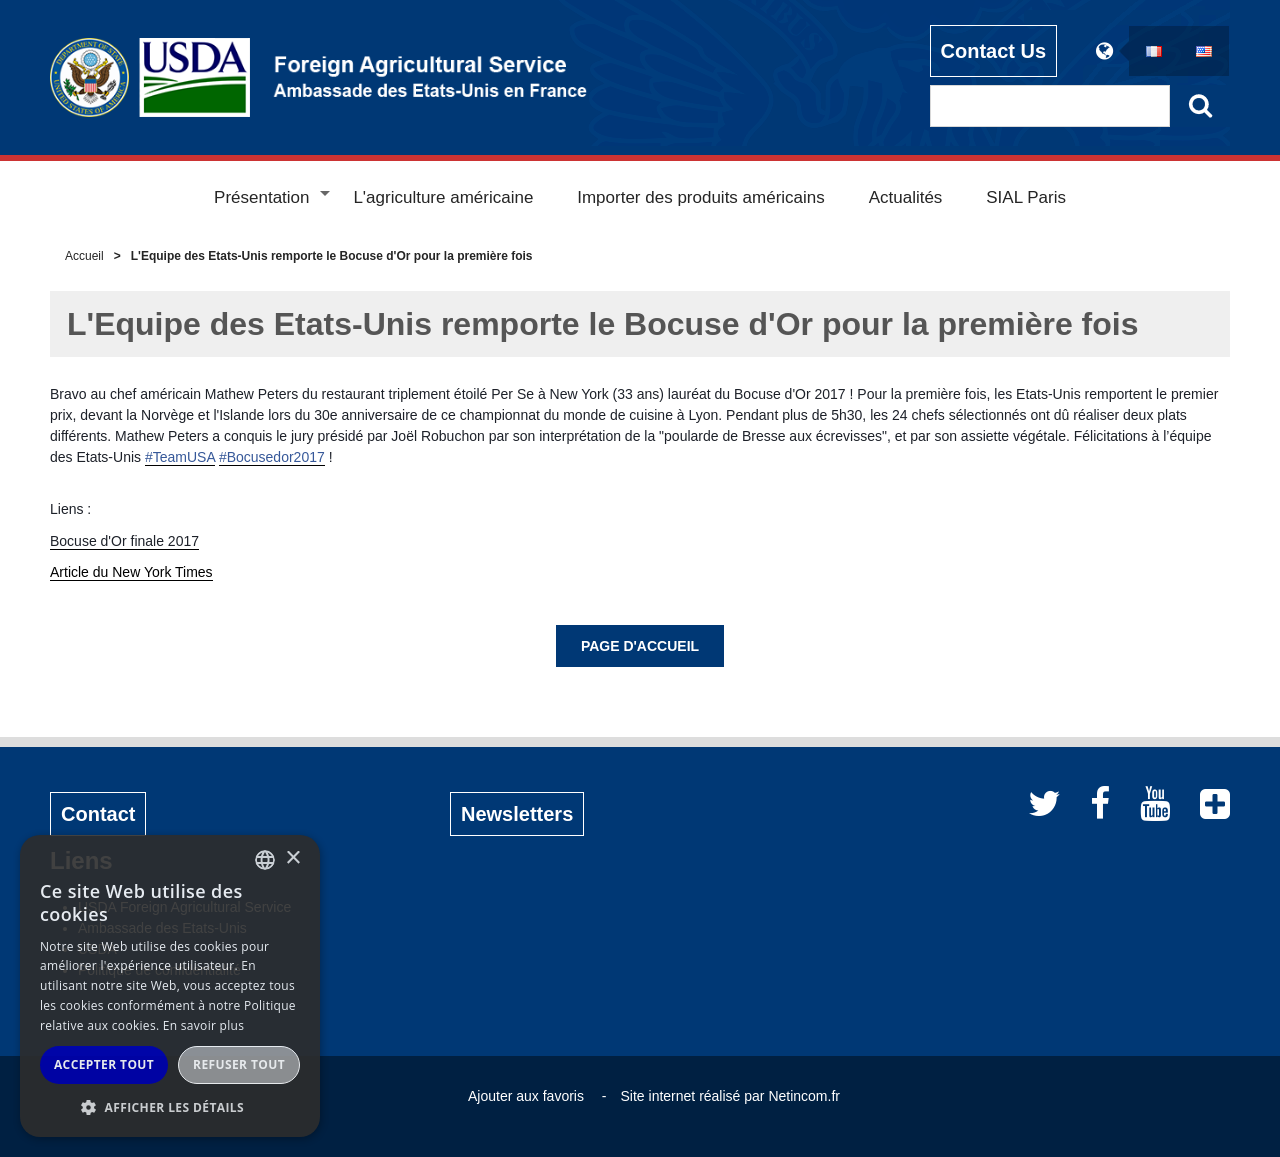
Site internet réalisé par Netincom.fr (730, 1096)
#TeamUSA (180, 457)
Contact (98, 814)
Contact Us (994, 51)
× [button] (292, 858)
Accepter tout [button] (104, 1064)
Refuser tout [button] (239, 1064)
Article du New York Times (131, 572)
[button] (170, 1107)
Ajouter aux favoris (526, 1096)
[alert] (170, 986)
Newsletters (517, 814)
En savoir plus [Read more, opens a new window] (203, 1025)
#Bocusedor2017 (272, 457)
